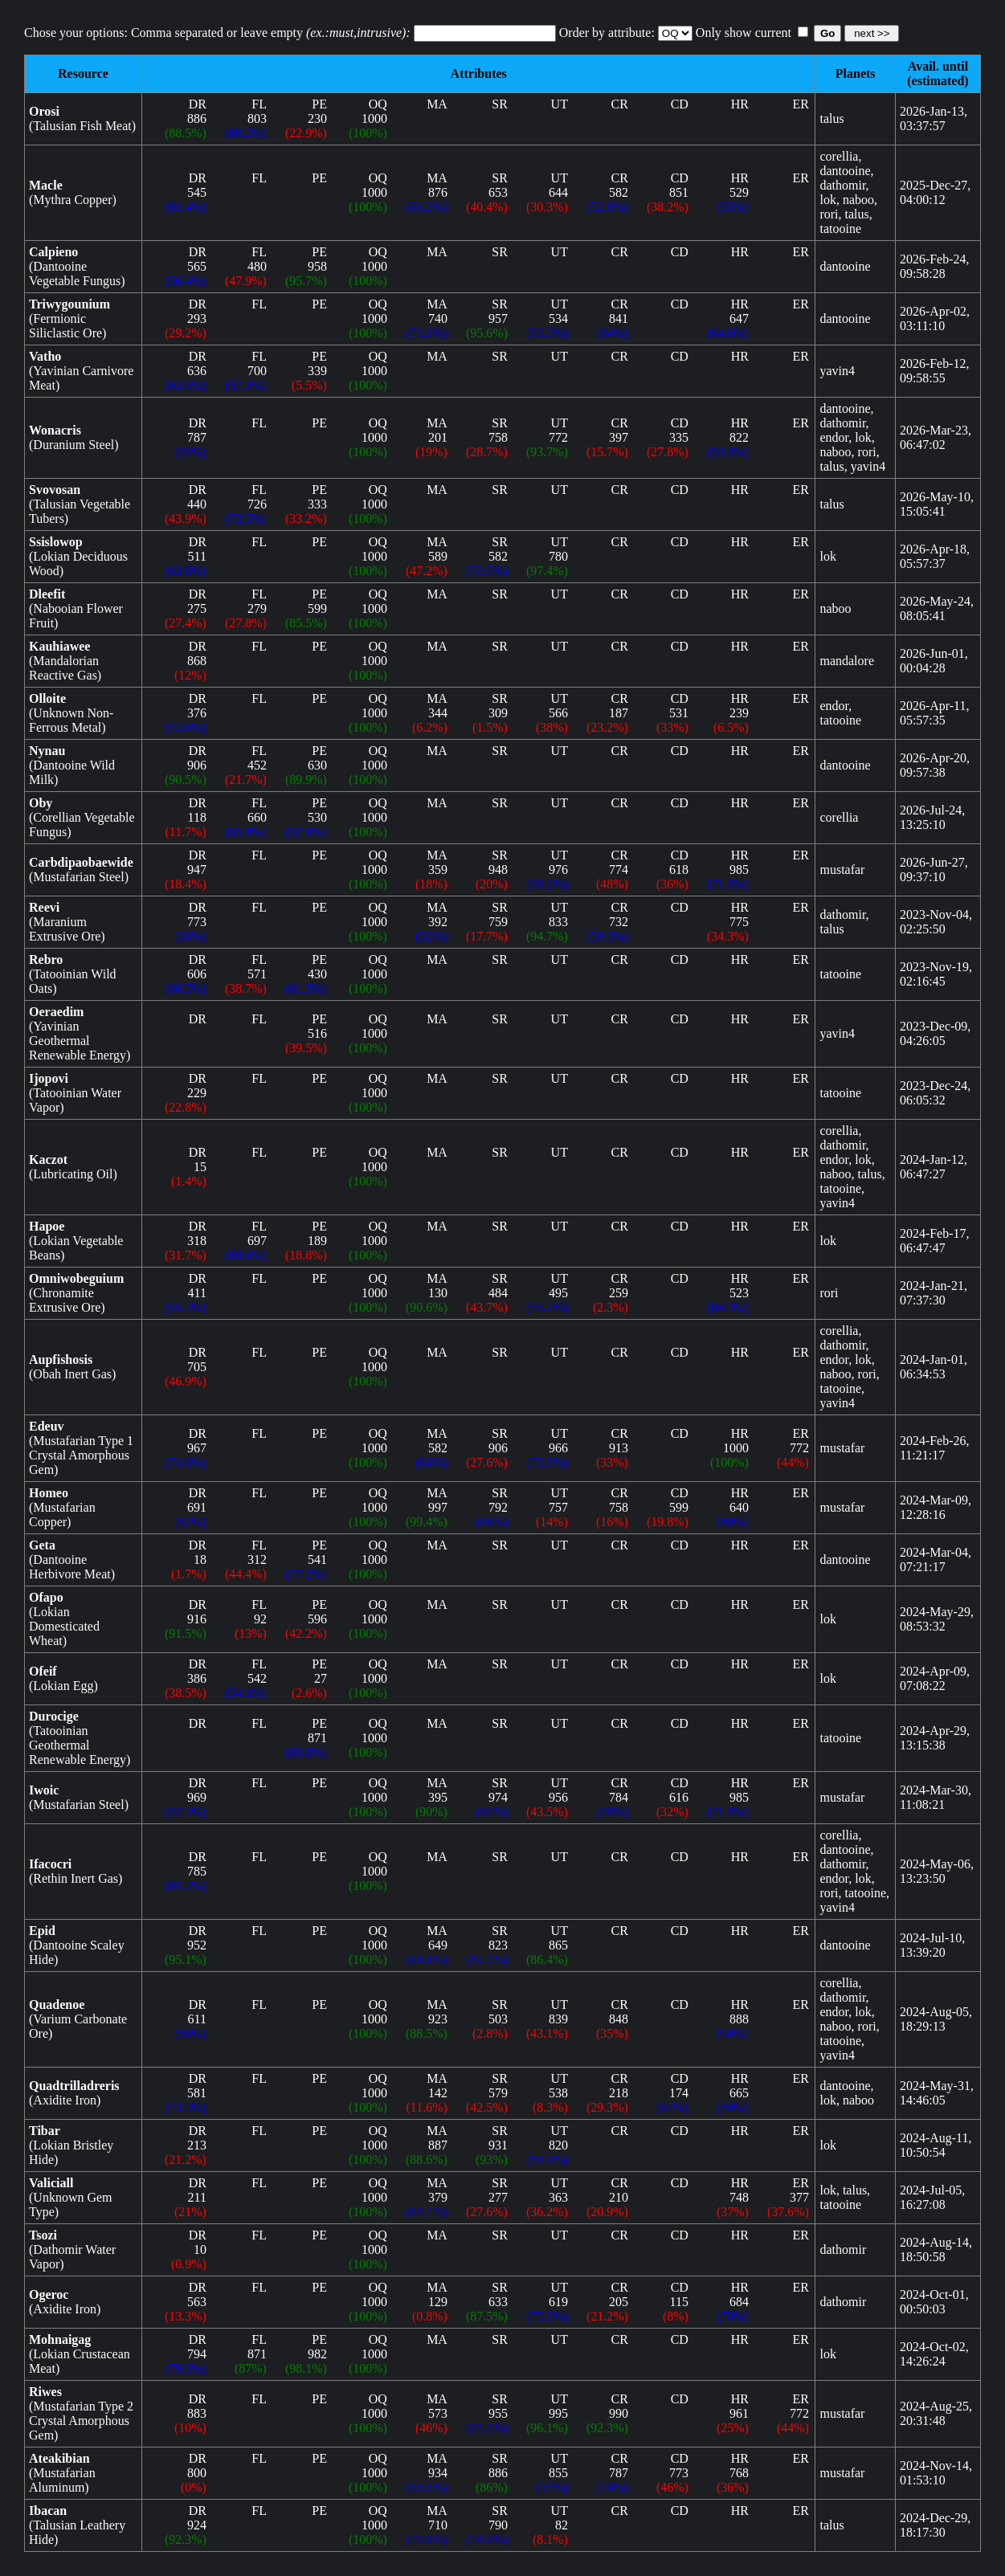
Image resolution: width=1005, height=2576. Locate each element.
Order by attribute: (607, 32)
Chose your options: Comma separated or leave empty (217, 32)
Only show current (797, 32)
